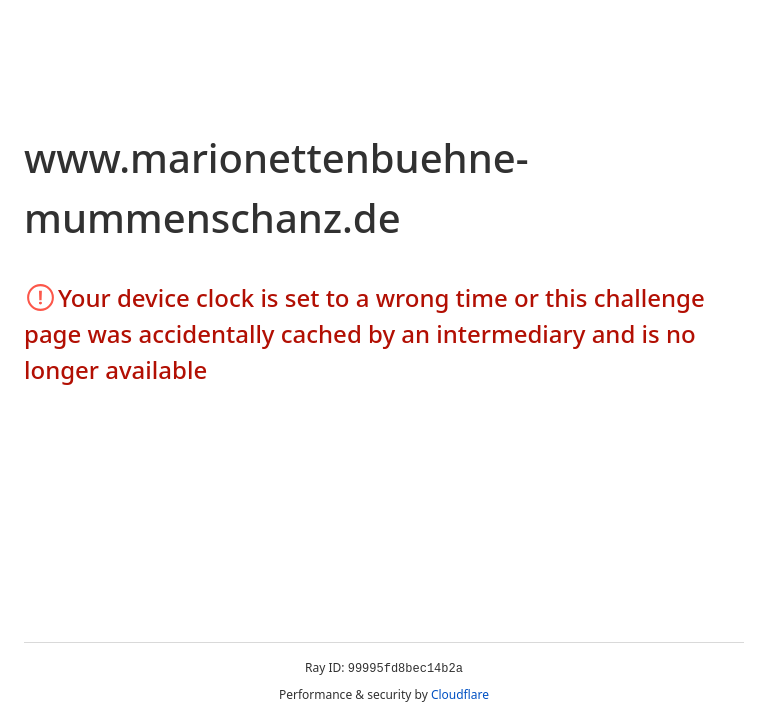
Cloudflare (460, 694)
